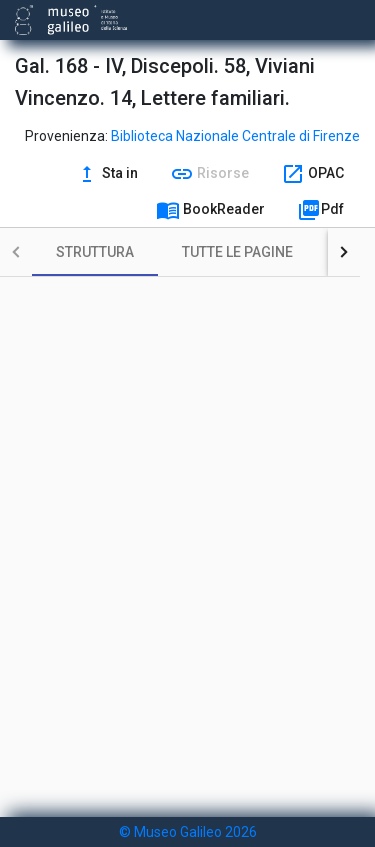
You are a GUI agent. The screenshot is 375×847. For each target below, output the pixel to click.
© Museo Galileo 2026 (188, 832)
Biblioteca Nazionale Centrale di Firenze (235, 136)
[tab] (95, 252)
